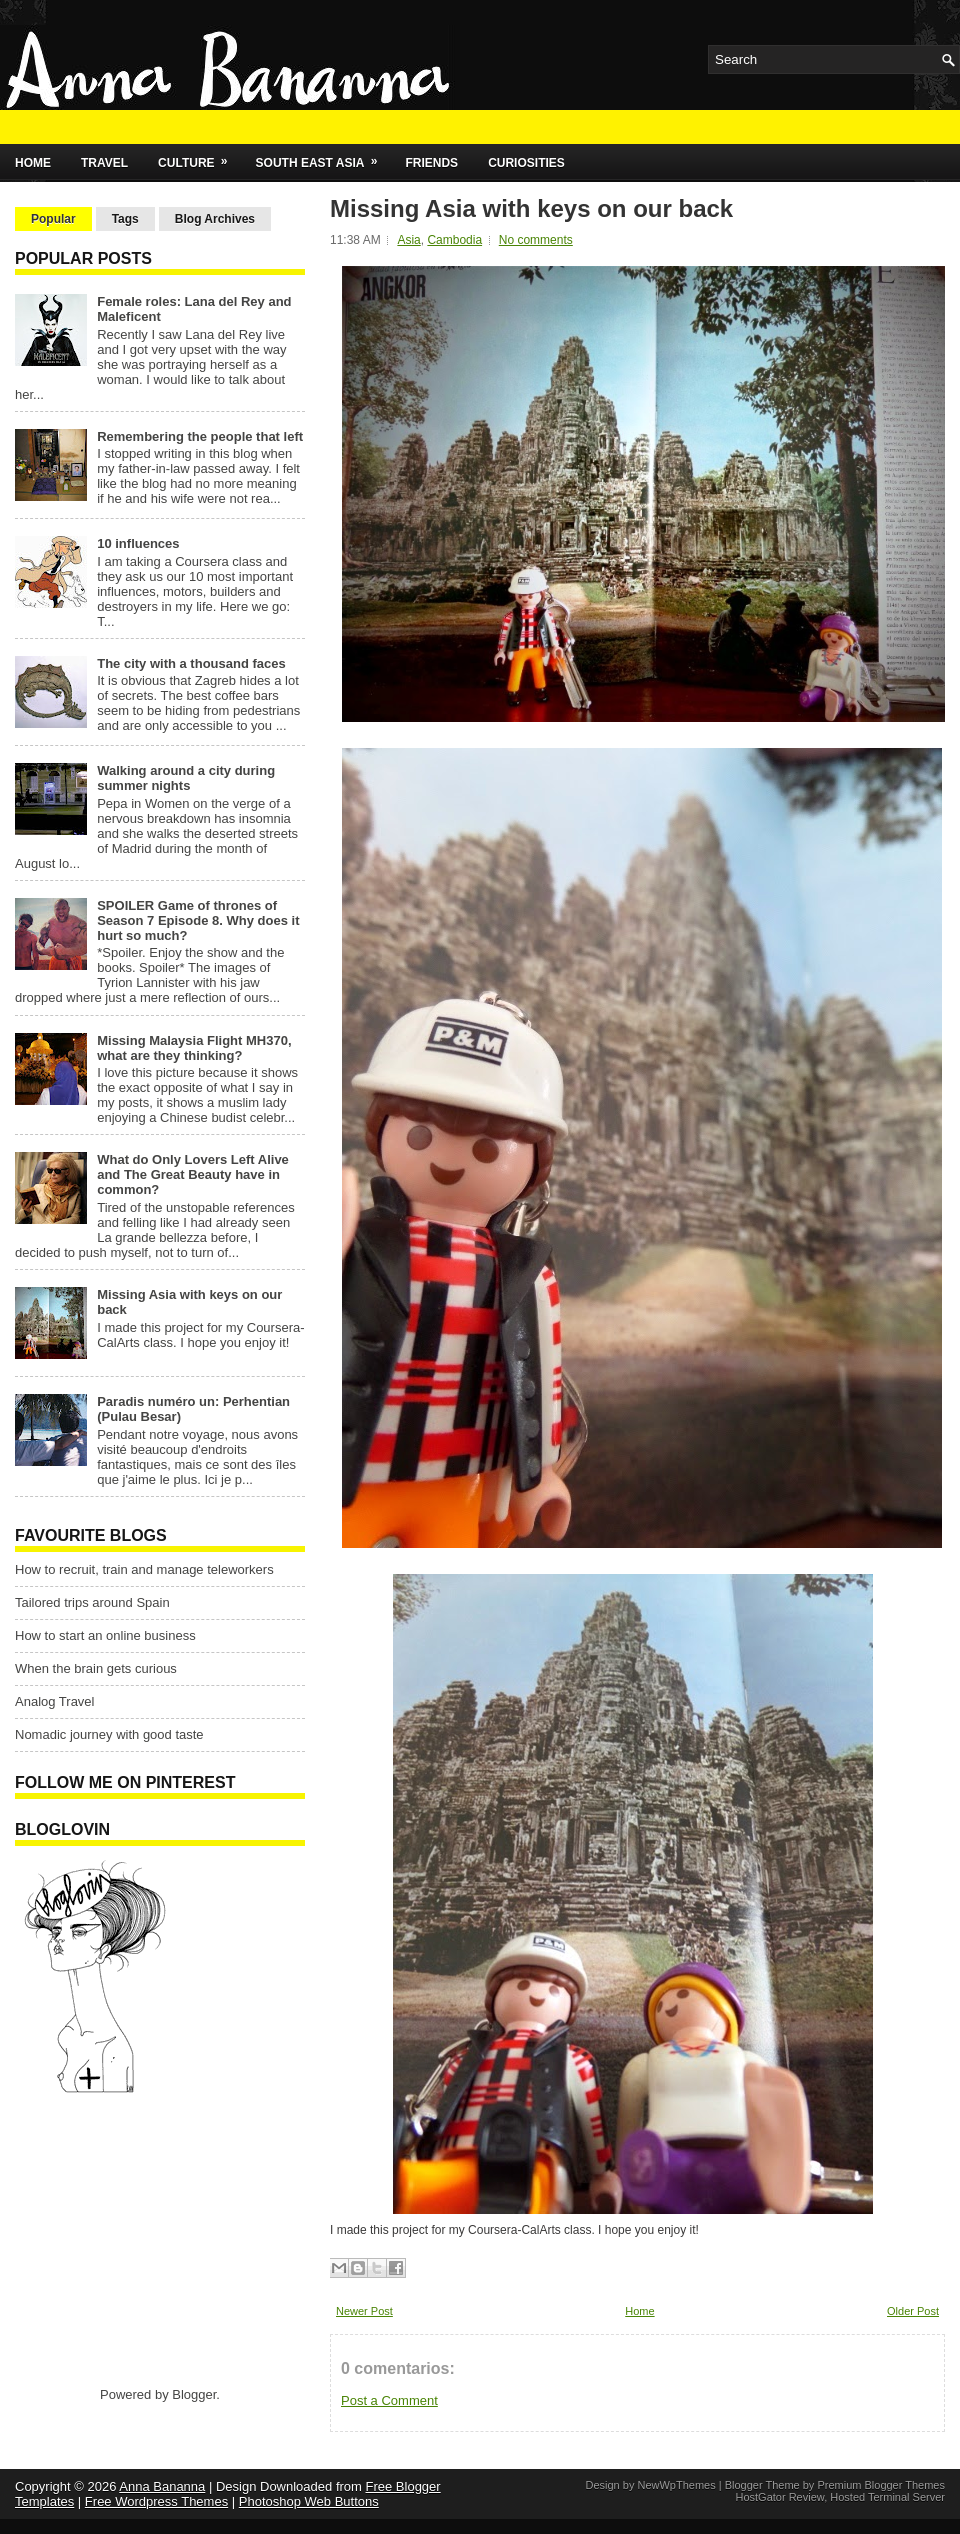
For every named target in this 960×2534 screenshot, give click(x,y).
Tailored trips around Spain (92, 1602)
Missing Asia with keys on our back (531, 209)
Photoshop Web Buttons (309, 2501)
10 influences (138, 543)
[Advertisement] (140, 2239)
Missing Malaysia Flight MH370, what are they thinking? (194, 1048)
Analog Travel (55, 1701)
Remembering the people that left (200, 436)
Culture (199, 157)
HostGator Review (779, 2497)
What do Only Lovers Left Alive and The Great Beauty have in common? (193, 1174)
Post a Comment (389, 2400)
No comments (536, 240)
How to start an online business (105, 1635)
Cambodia (454, 240)
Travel (104, 163)
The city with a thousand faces (191, 663)
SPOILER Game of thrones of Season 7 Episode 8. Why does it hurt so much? (198, 920)
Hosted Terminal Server (887, 2497)
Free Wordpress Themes (156, 2501)
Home (33, 163)
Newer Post (364, 2311)
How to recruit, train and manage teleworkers (144, 1569)
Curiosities (526, 163)
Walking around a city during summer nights (186, 778)
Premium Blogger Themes (881, 2485)
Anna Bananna (162, 2486)
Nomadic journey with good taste (109, 1734)
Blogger (194, 2394)
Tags (125, 219)
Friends (431, 163)
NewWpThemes (676, 2485)
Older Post (913, 2311)
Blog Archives (215, 219)
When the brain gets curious (96, 1668)
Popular (53, 219)
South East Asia (323, 157)
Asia (408, 240)
